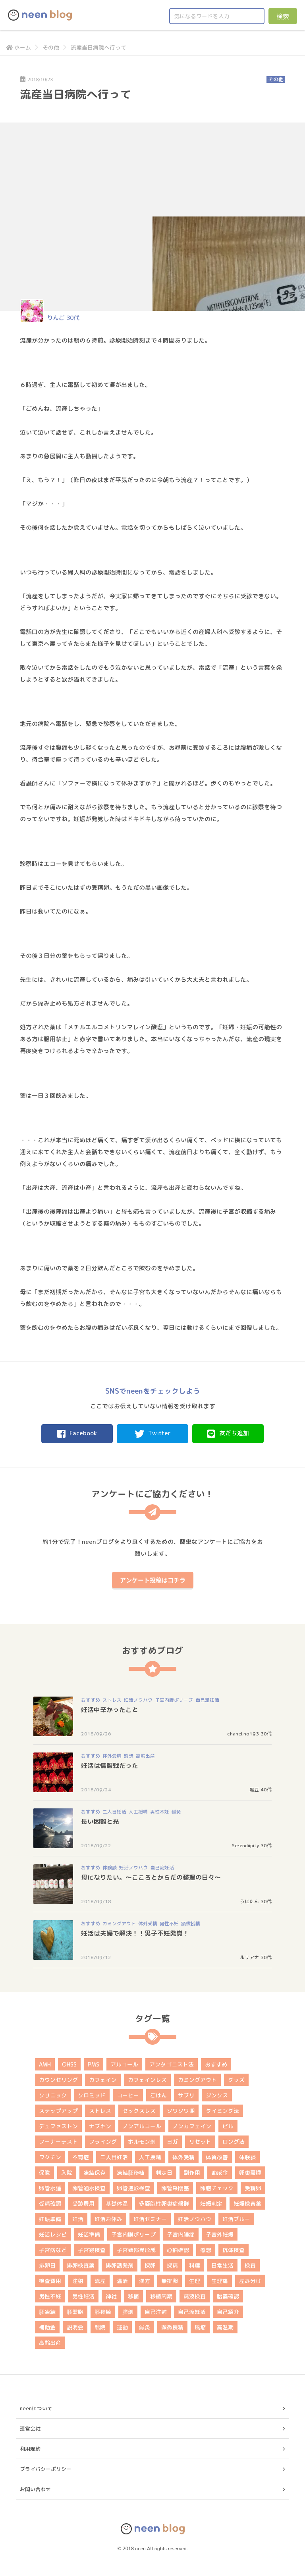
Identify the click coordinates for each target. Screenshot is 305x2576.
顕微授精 (190, 1923)
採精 (172, 2265)
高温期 (225, 2327)
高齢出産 (145, 1755)
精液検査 (194, 2296)
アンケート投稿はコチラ (152, 1580)
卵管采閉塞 (175, 2188)
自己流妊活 (207, 1700)
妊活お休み (108, 2219)
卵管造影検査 (133, 2188)
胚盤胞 (75, 2312)
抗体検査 (233, 2250)
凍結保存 (94, 2172)
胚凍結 (47, 2312)
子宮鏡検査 (92, 2250)
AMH (45, 2064)
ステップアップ (58, 2110)
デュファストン (58, 2126)
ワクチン (50, 2157)
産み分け (250, 2281)
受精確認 (50, 2203)
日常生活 (222, 2265)
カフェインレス (147, 2080)
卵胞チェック (217, 2188)
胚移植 (103, 2312)
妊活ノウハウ (138, 1700)
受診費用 (83, 2203)
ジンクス (217, 2095)
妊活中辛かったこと (109, 1709)
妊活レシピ (53, 2234)
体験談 (109, 1867)
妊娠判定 (211, 2203)
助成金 (219, 2172)
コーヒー (128, 2095)
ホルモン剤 (142, 2141)
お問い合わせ (35, 2489)
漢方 (144, 2281)
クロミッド (92, 2095)
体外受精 (112, 1755)
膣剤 (127, 2312)
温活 (122, 2281)
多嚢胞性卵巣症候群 (164, 2203)
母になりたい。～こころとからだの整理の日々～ (151, 1877)
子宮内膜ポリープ (174, 1700)
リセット (200, 2141)
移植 (133, 2296)
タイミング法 (222, 2110)
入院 (66, 2172)
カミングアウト (119, 1923)
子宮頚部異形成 (136, 2250)
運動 (122, 2327)
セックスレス (139, 2110)
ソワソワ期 (181, 2110)
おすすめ (90, 1700)
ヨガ (172, 2141)
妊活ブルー (236, 2219)
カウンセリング (58, 2080)
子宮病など (53, 2250)
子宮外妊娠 (220, 2234)
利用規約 (30, 2448)
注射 (77, 2281)
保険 (44, 2172)
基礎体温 (117, 2203)
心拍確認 (178, 2250)
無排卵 (169, 2281)
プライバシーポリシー (45, 2469)
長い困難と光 (100, 1821)
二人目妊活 (114, 1811)
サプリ (186, 2095)
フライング (103, 2141)
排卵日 (47, 2265)
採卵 (150, 2265)
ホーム (18, 47)
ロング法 (233, 2141)
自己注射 (156, 2312)
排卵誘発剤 (119, 2265)
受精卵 (253, 2188)
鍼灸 (176, 1811)
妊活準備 (89, 2234)
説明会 (75, 2327)
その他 (50, 47)
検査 (250, 2265)
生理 (194, 2281)
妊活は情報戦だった (109, 1765)
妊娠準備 (50, 2219)
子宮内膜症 (181, 2234)
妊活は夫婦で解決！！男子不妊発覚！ (135, 1933)
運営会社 (30, 2428)
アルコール (124, 2064)
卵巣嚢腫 (250, 2172)
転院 (100, 2327)
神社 (111, 2296)
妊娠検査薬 (247, 2203)
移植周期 (161, 2296)
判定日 (164, 2172)
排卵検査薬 (81, 2265)
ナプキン (100, 2126)
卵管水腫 (50, 2188)
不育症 (80, 2157)
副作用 (191, 2172)
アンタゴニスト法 (171, 2064)
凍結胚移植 (131, 2172)
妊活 (77, 2219)
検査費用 (50, 2281)
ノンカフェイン (191, 2126)
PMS (93, 2064)
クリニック (53, 2095)
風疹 (200, 2327)
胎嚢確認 (228, 2296)
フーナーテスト (58, 2141)
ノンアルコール (141, 2126)
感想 (128, 1755)
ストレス (112, 1700)
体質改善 (217, 2157)
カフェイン (103, 2080)
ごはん (158, 2095)
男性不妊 (159, 1811)
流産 (100, 2281)
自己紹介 (228, 2312)
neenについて (36, 2408)
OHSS (69, 2064)
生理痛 (219, 2281)
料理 (194, 2265)
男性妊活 (83, 2296)
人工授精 (138, 1811)
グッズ (236, 2080)
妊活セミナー (150, 2219)
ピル (228, 2126)
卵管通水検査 (89, 2188)
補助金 (47, 2327)
